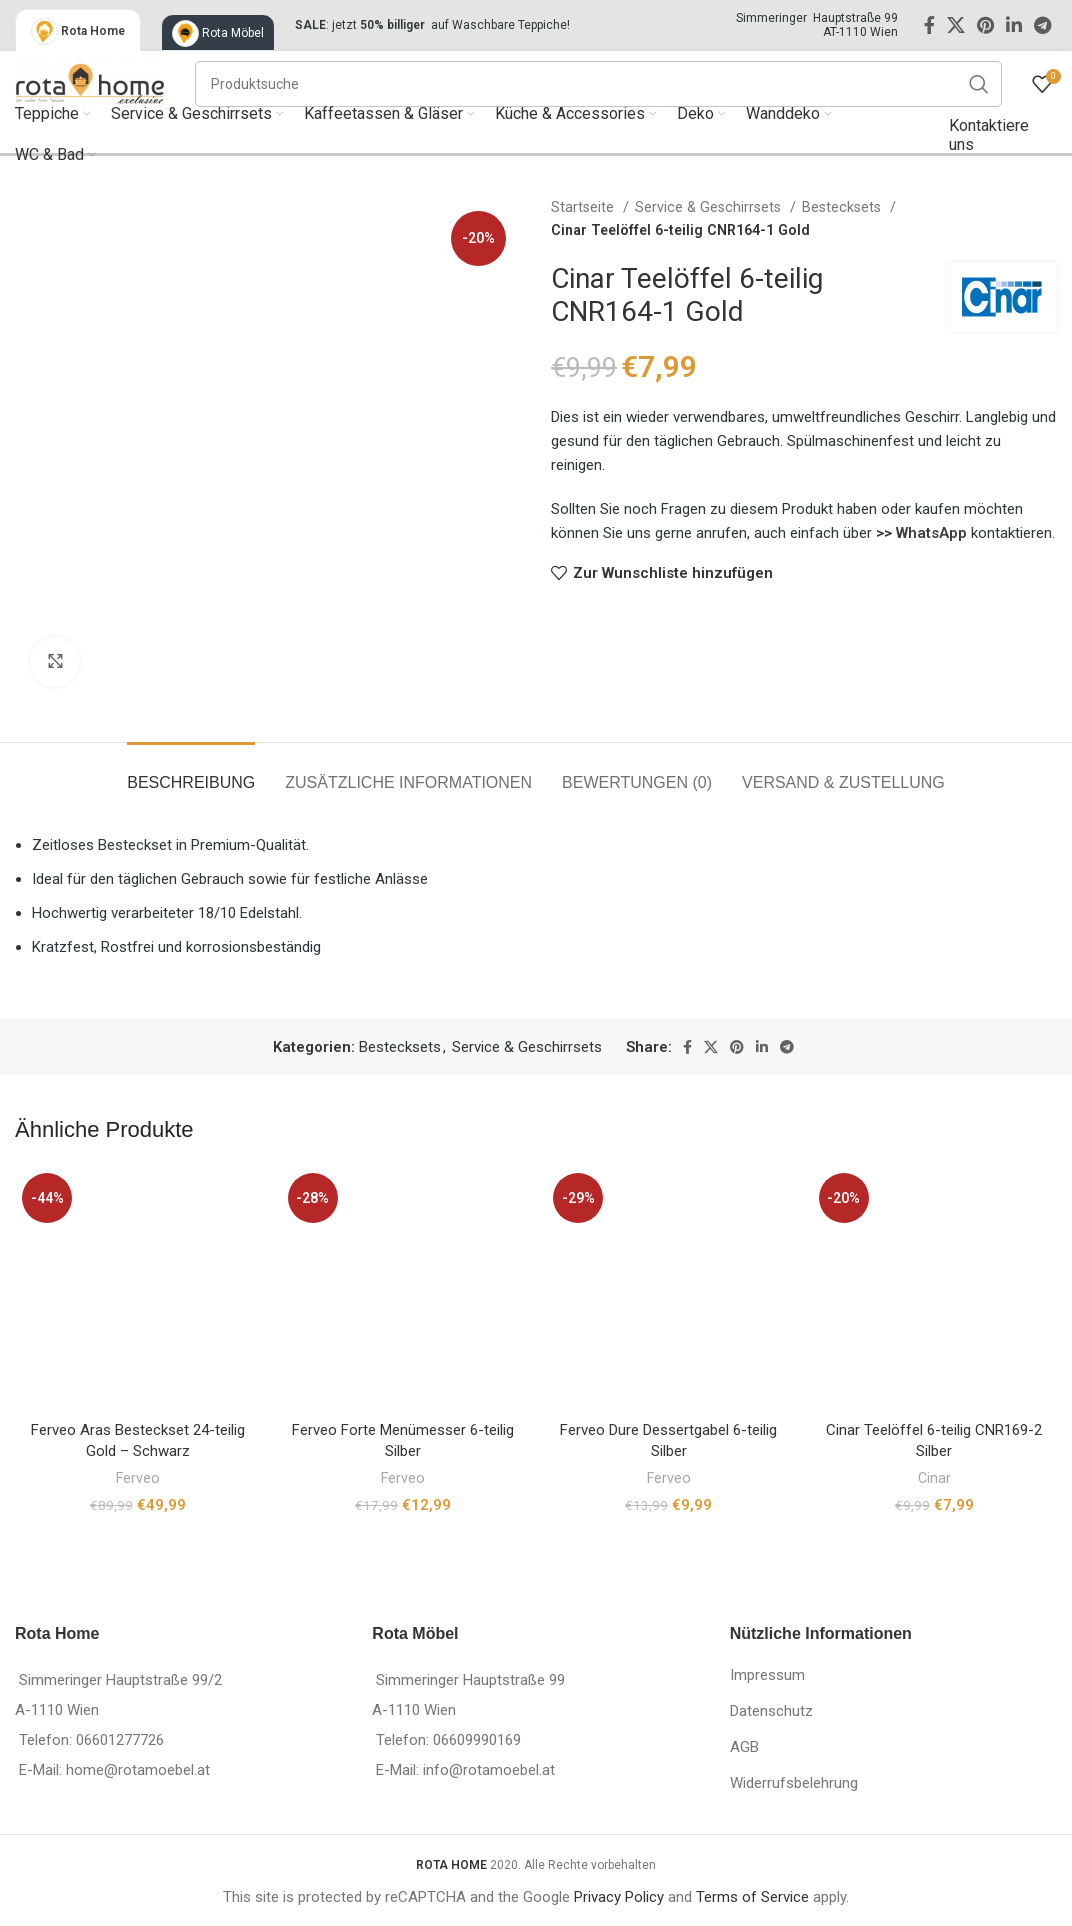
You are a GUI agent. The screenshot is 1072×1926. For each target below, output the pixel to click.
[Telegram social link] (1042, 25)
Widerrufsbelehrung (794, 1783)
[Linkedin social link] (1014, 25)
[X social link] (956, 25)
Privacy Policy (619, 1897)
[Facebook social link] (929, 25)
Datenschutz (771, 1711)
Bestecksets (843, 207)
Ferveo (138, 1478)
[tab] (191, 772)
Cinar (934, 1478)
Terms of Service (752, 1897)
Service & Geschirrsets (710, 207)
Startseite (584, 207)
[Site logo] (90, 82)
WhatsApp (933, 533)
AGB (744, 1747)
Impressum (767, 1675)
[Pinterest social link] (985, 25)
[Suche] (598, 84)
